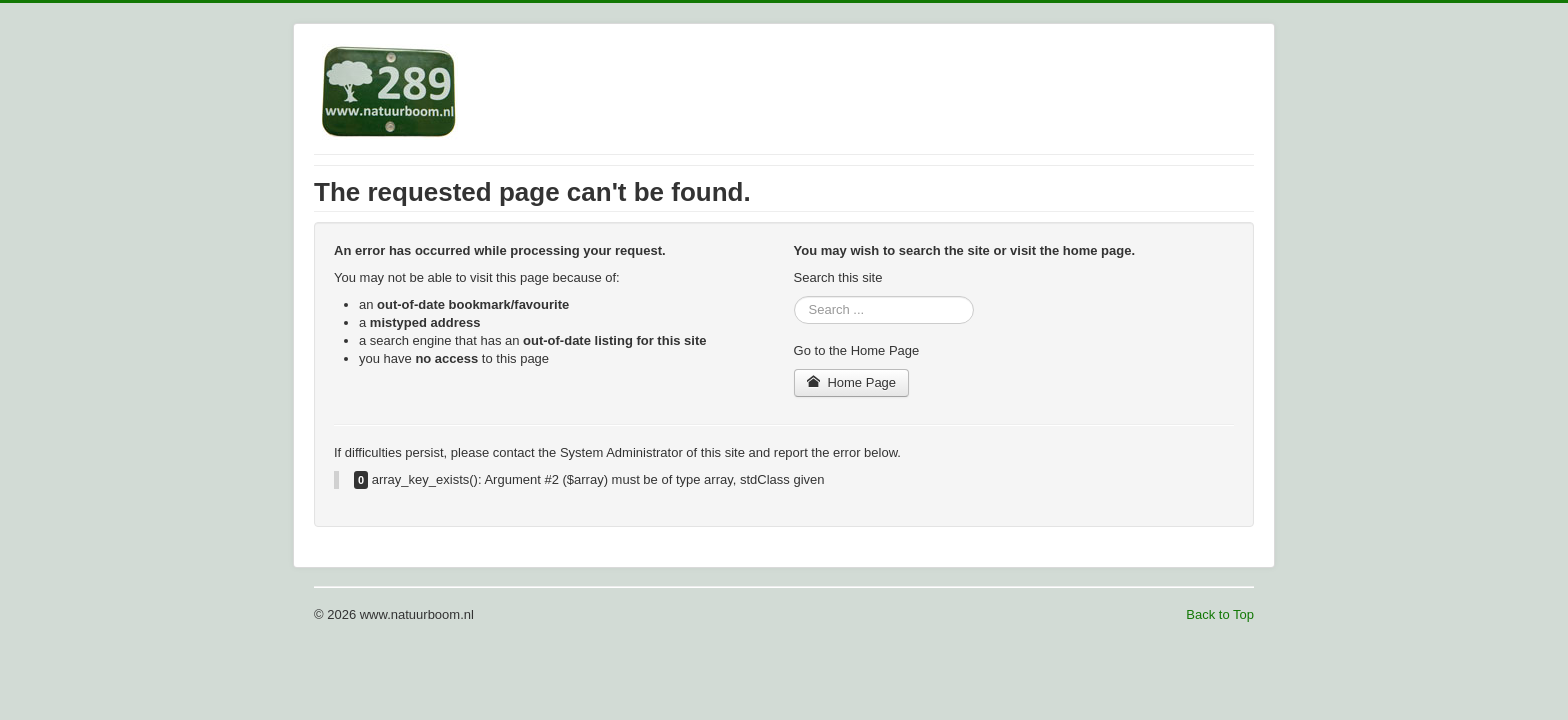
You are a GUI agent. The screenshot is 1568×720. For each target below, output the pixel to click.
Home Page (852, 382)
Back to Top (1220, 614)
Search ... (794, 296)
